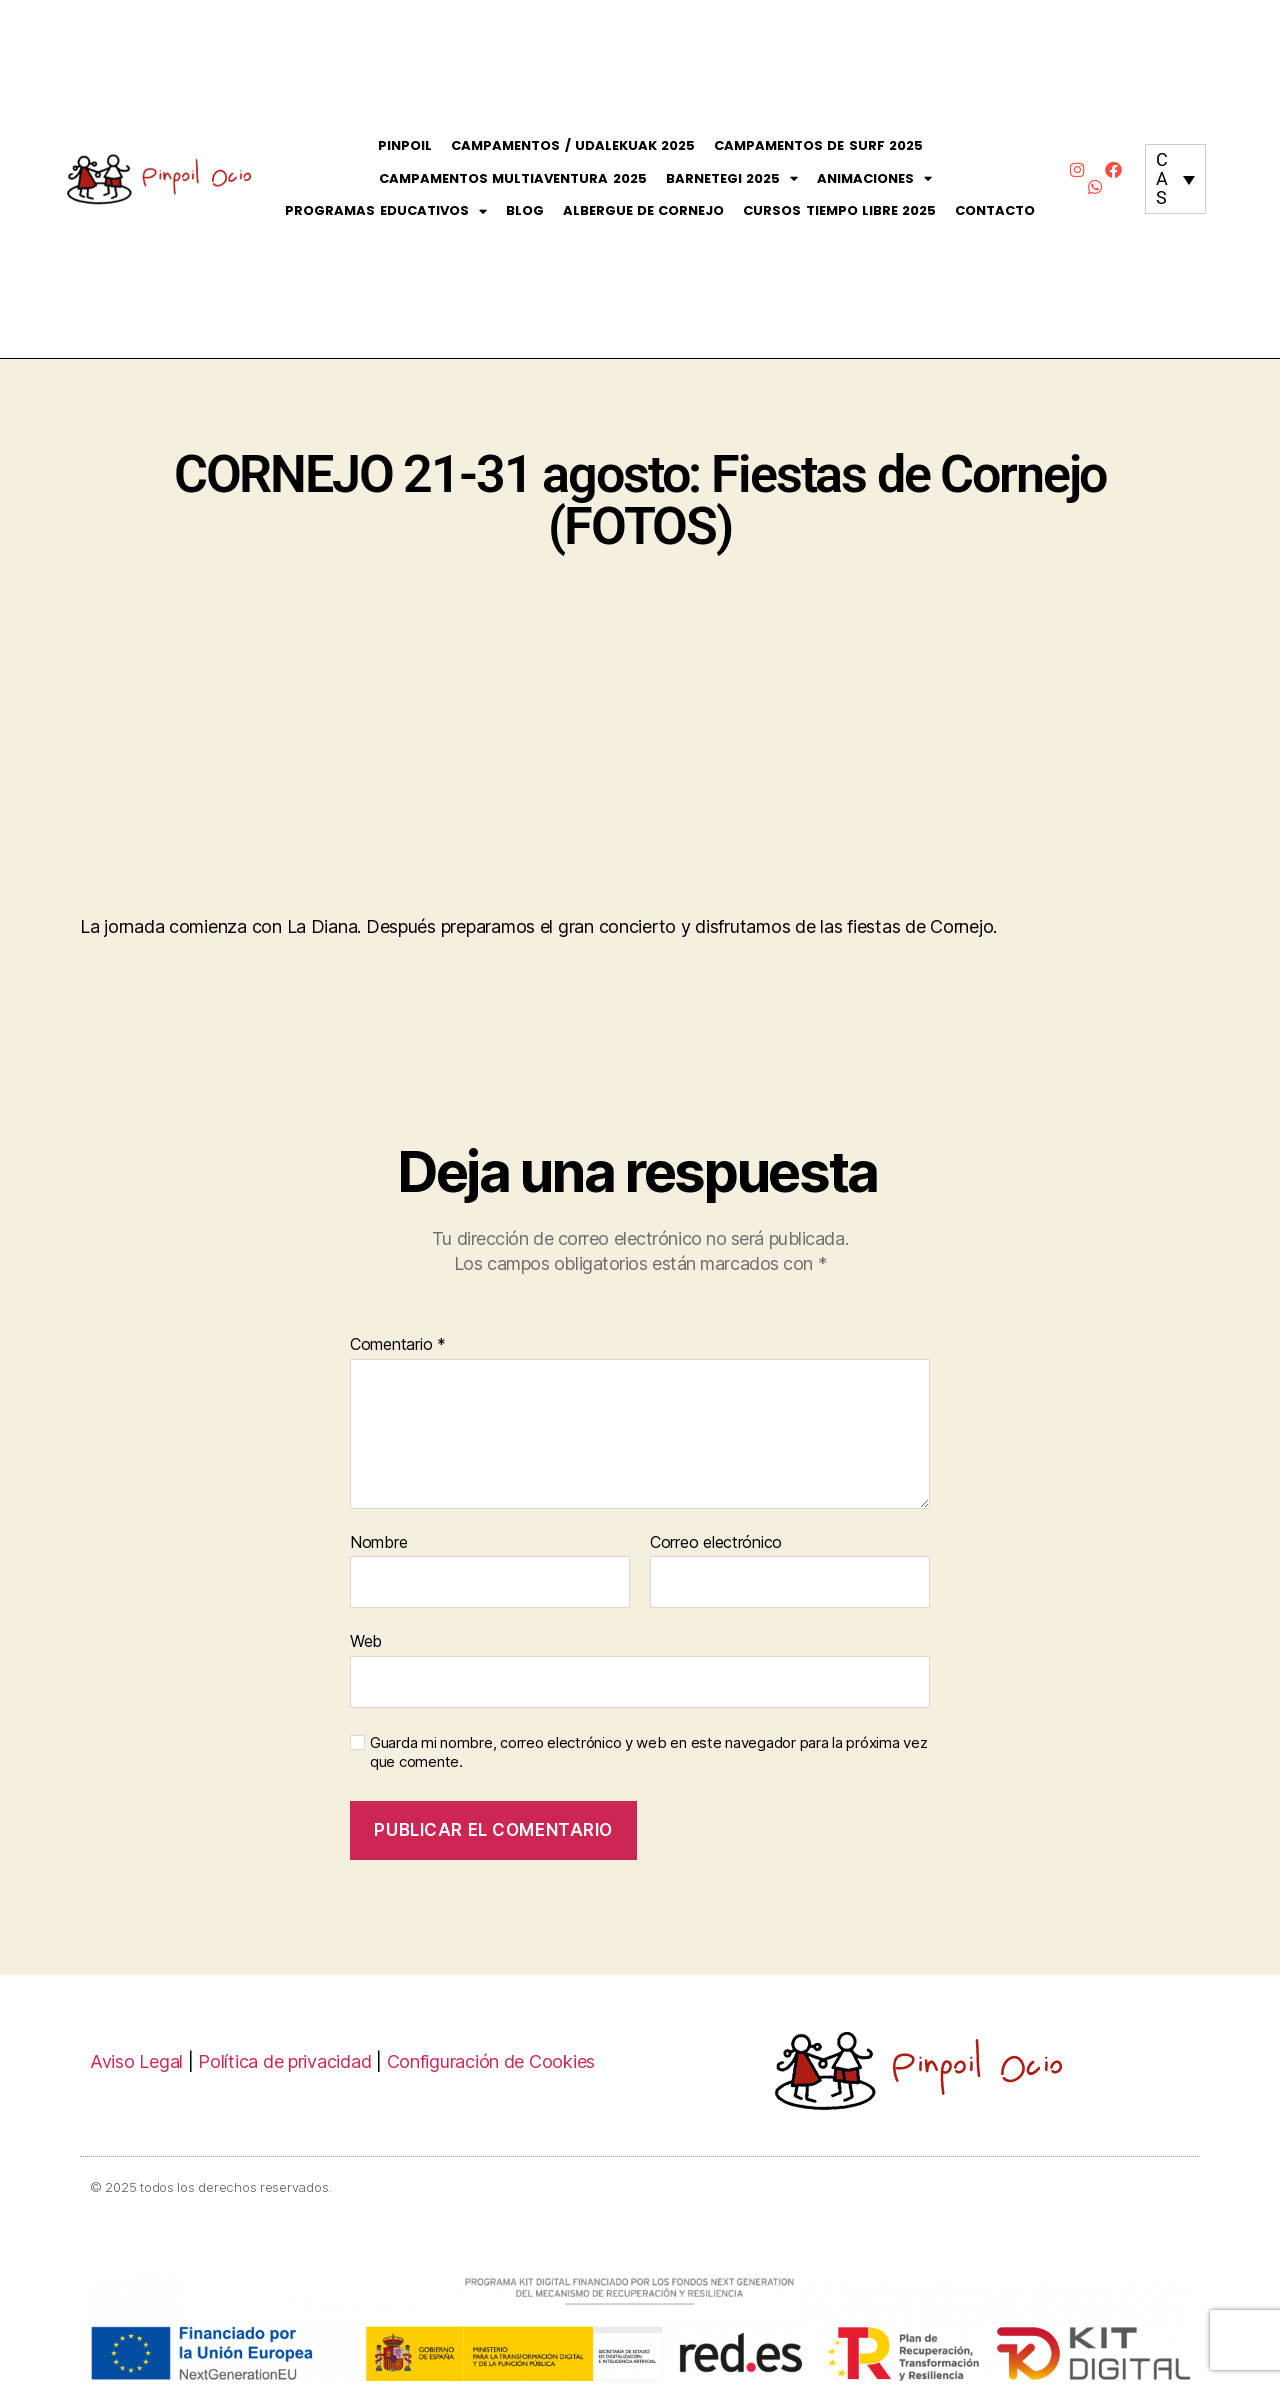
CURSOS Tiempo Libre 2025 (839, 210)
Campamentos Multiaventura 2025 (513, 178)
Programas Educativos (385, 211)
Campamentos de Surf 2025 (818, 145)
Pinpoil (405, 145)
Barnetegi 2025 (732, 179)
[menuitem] (1175, 179)
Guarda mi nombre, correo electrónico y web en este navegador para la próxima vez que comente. (648, 1752)
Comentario (398, 1345)
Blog (525, 210)
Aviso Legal (136, 2061)
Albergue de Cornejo (644, 210)
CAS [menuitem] (1162, 179)
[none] (1175, 179)
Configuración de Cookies (491, 2061)
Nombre (378, 1543)
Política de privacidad (284, 2061)
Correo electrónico (716, 1543)
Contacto (995, 210)
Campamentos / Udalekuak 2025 (573, 145)
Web (366, 1641)
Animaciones (874, 179)
